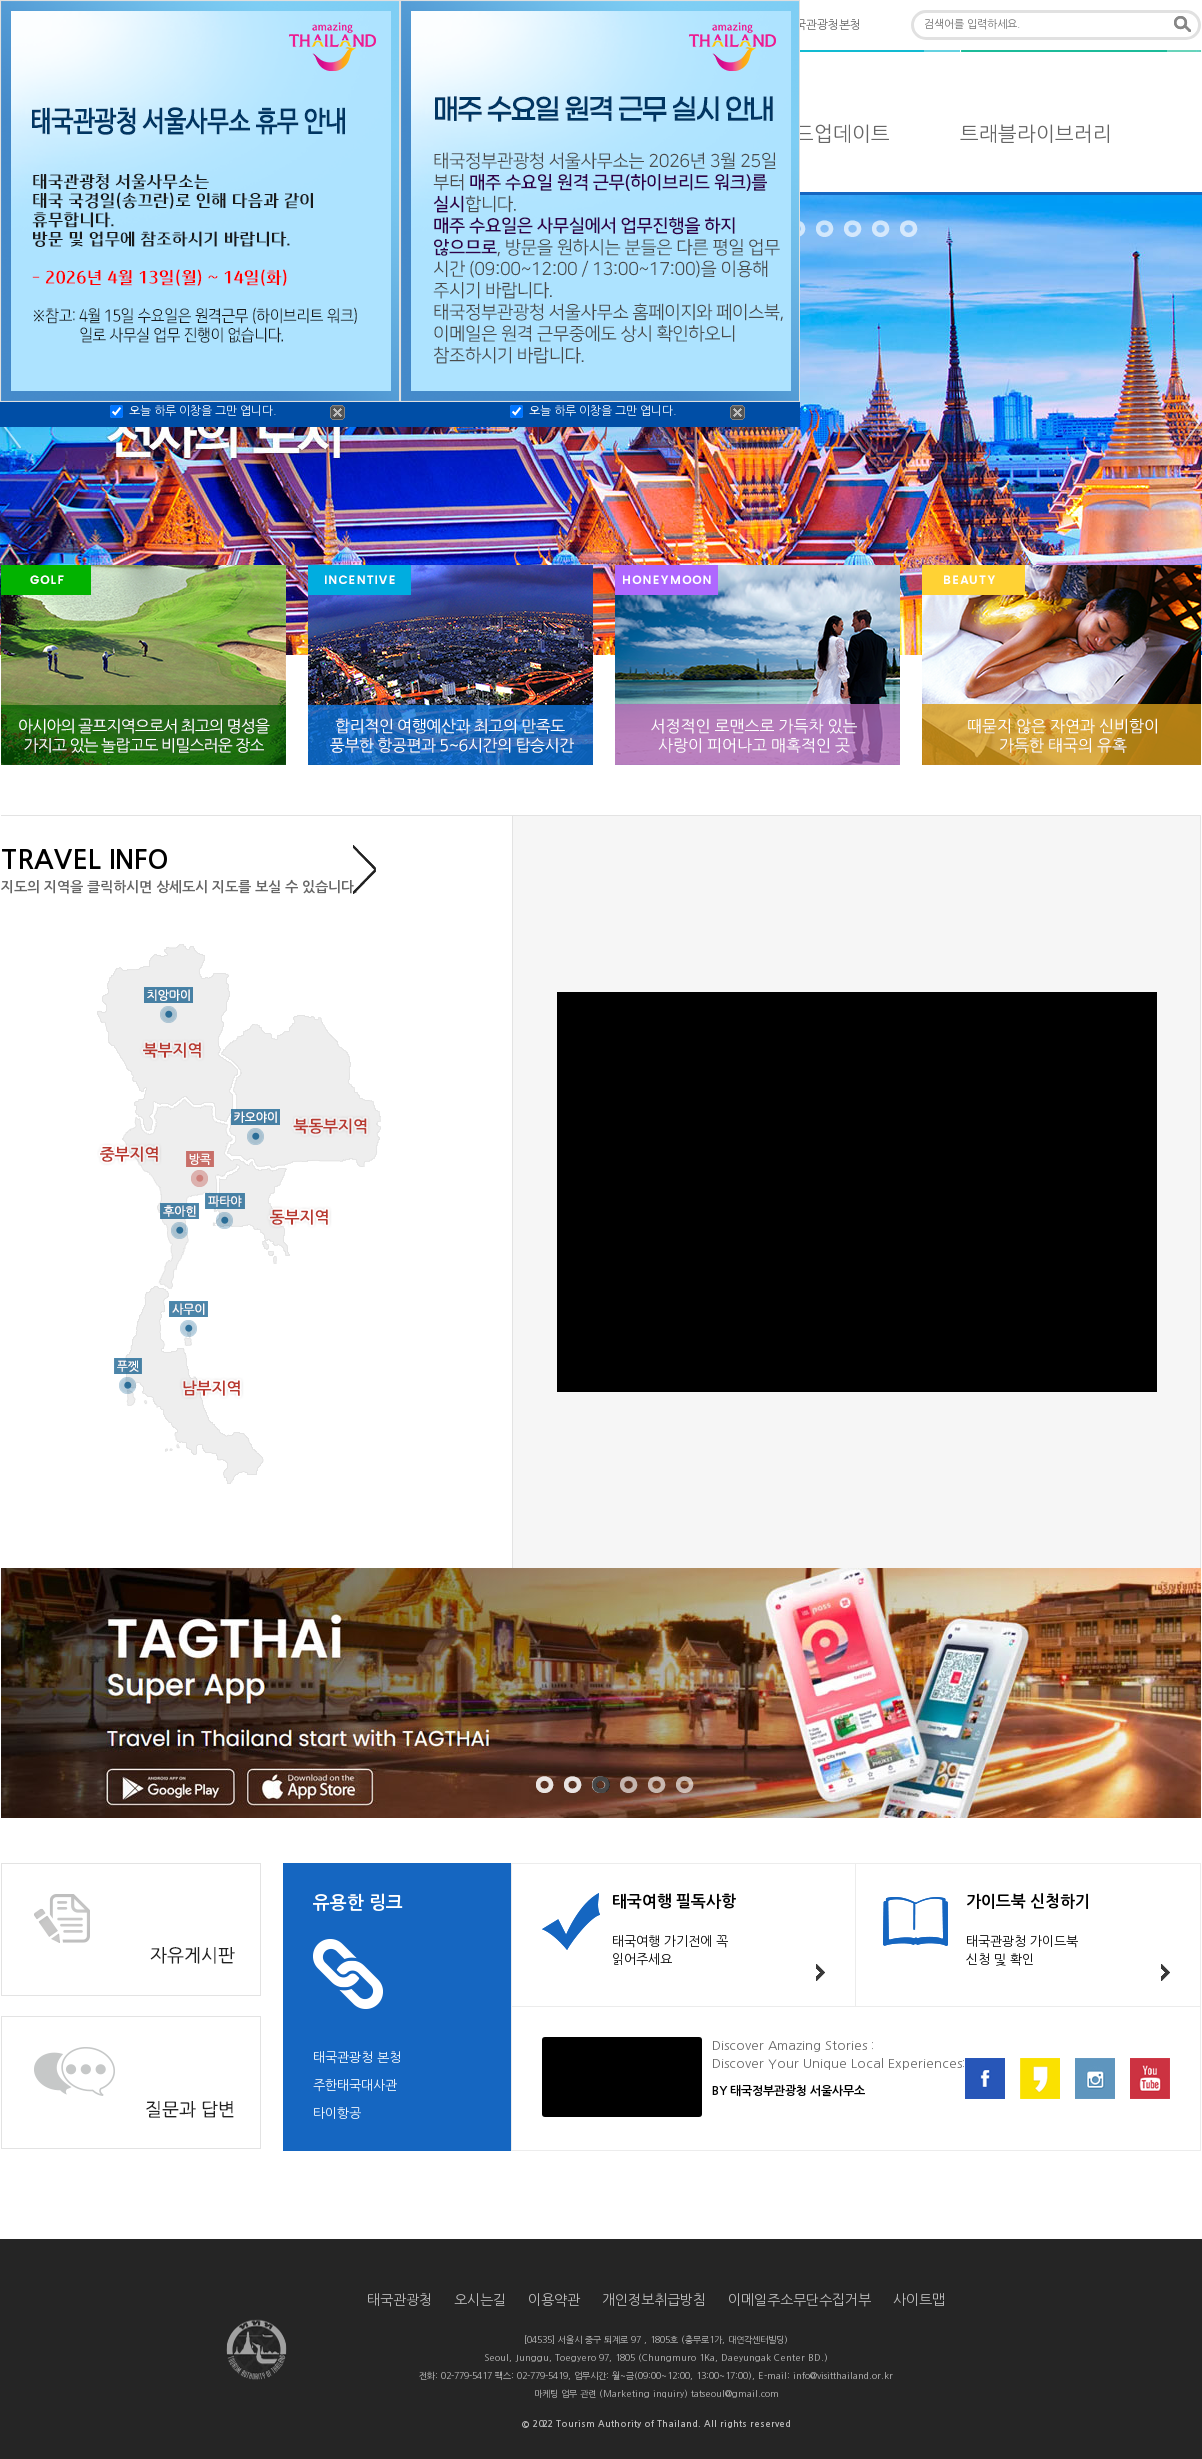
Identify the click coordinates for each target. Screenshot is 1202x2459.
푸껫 (127, 1371)
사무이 (189, 1314)
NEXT (1190, 425)
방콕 (200, 1163)
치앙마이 (168, 1000)
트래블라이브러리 (1036, 134)
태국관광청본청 (822, 25)
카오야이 (255, 1122)
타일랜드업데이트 (814, 134)
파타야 (224, 1206)
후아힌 (180, 1216)
